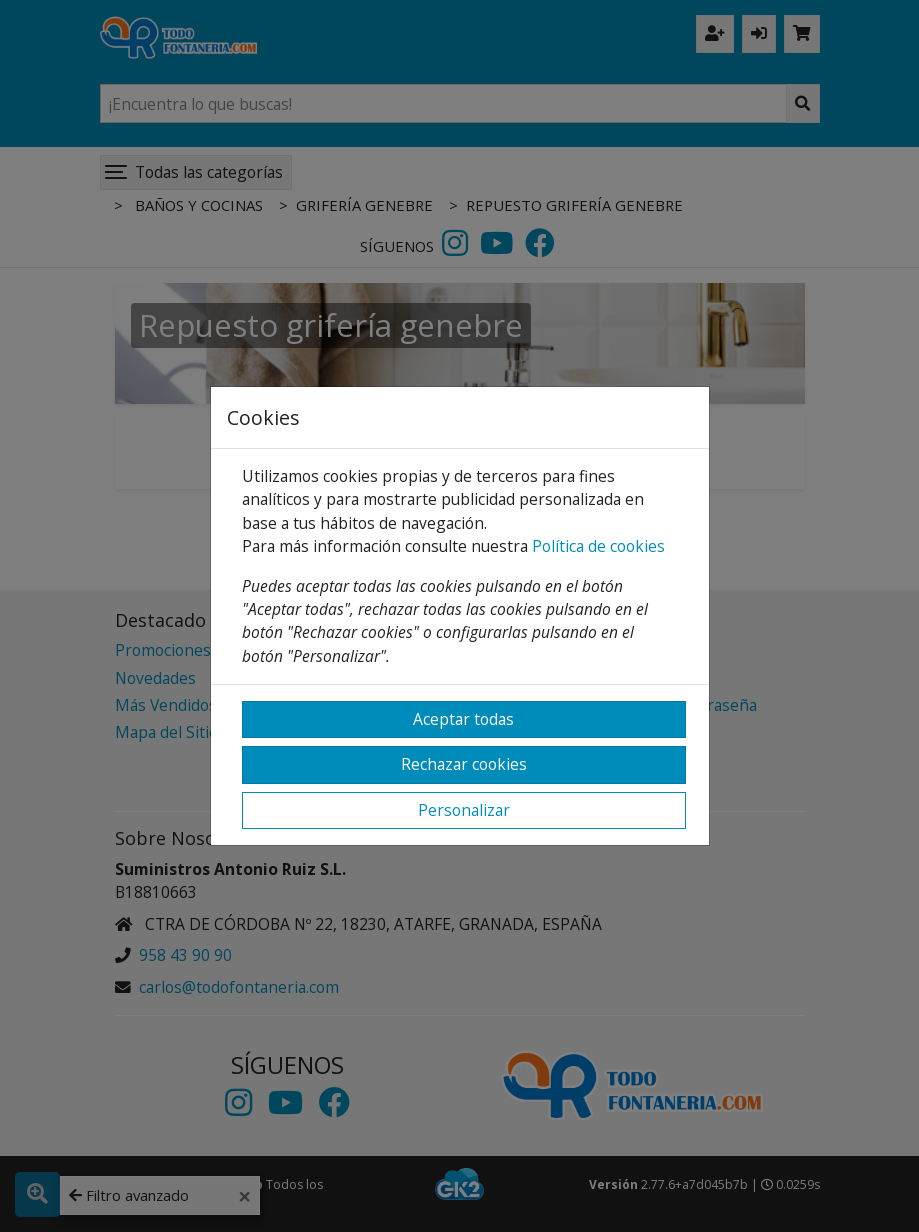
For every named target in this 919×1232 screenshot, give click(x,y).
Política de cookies (598, 546)
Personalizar (464, 810)
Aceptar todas (463, 719)
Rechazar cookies (464, 764)
